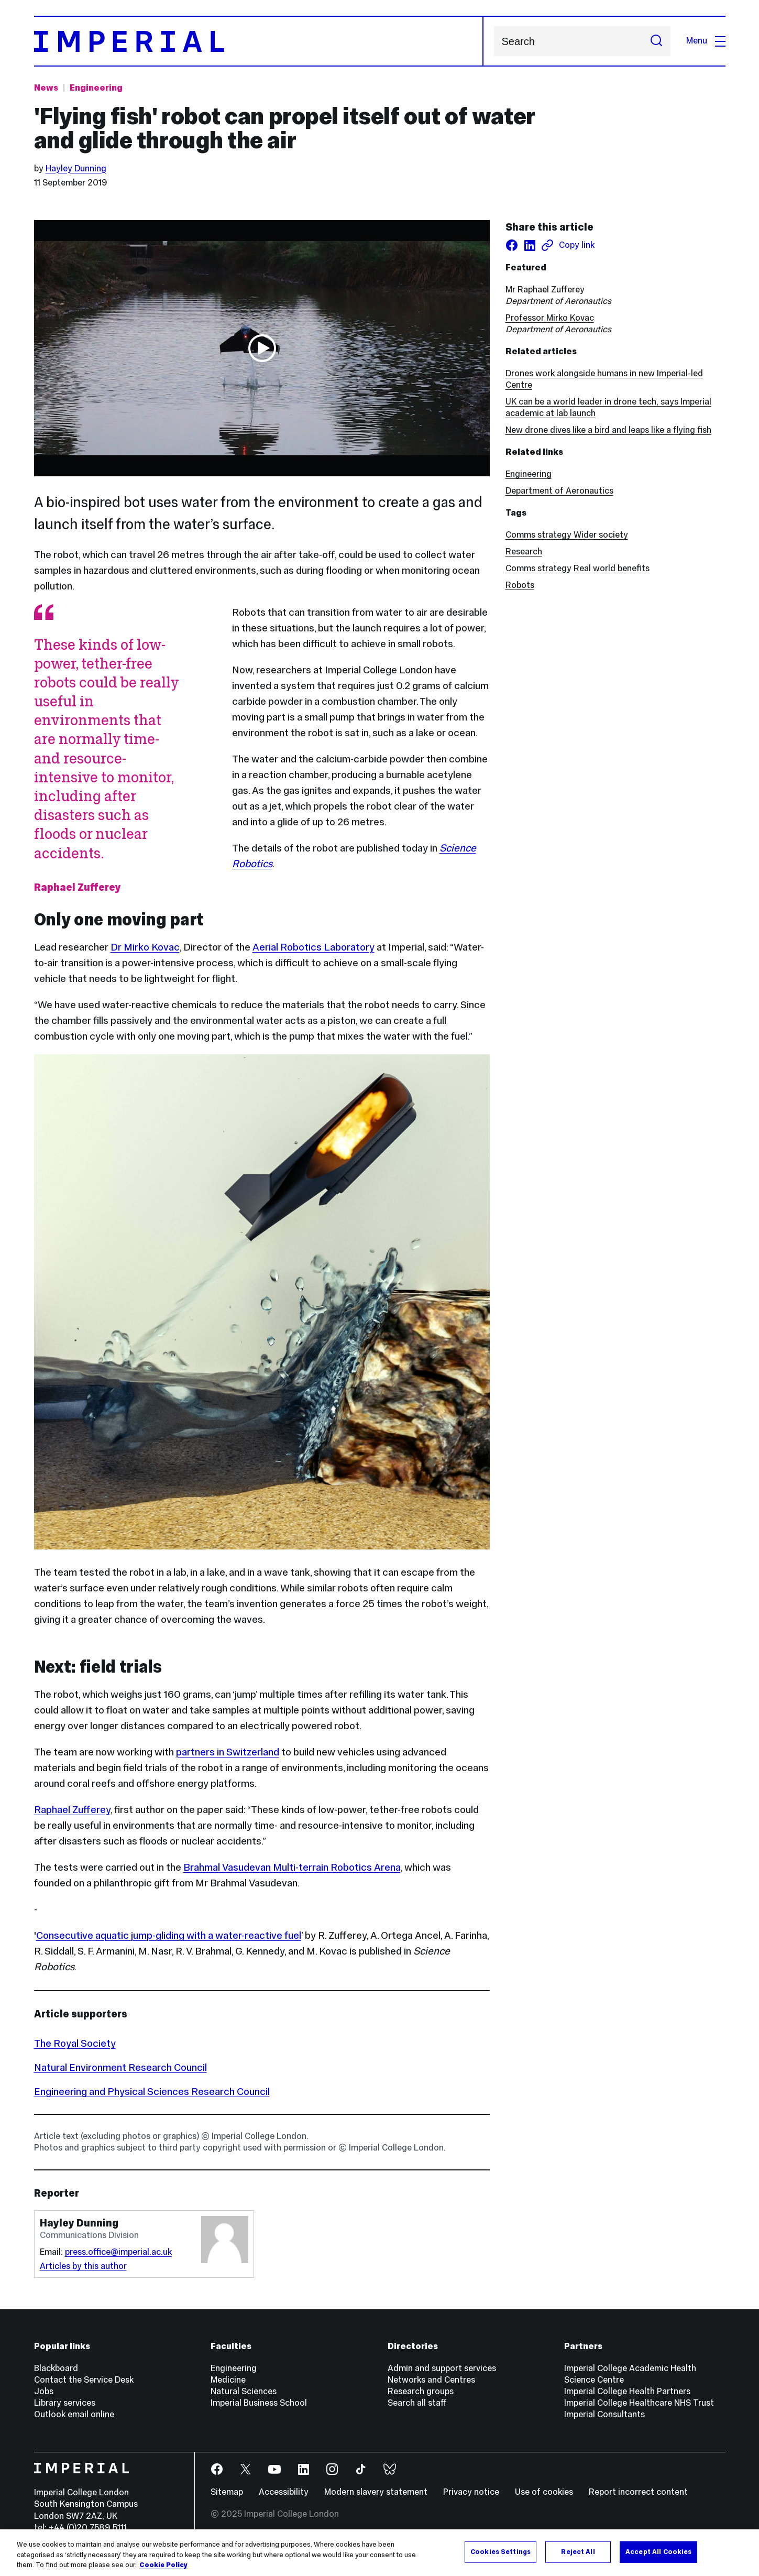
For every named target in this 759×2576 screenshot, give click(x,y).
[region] (379, 2552)
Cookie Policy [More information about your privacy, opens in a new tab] (163, 2565)
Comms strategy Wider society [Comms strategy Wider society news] (566, 534)
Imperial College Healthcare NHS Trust (639, 2402)
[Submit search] (656, 41)
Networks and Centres (431, 2379)
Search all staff (417, 2402)
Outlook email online (74, 2414)
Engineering (528, 473)
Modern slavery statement (375, 2491)
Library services (64, 2402)
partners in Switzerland (227, 1751)
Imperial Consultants (604, 2414)
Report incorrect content (638, 2491)
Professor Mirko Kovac (549, 317)
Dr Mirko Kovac (145, 947)
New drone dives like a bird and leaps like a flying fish (608, 429)
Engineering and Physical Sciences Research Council (152, 2091)
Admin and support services (442, 2368)
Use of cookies (544, 2491)
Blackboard (56, 2368)
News (46, 87)
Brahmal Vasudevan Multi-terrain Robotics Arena (292, 1867)
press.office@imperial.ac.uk (118, 2251)
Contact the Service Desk (84, 2379)
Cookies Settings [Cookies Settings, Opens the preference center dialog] (500, 2551)
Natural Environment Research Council (120, 2067)
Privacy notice (471, 2491)
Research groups (421, 2391)
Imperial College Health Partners (627, 2391)
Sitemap (227, 2491)
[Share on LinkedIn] (529, 245)
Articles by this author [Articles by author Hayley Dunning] (83, 2266)
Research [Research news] (523, 551)
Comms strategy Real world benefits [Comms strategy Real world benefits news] (577, 568)
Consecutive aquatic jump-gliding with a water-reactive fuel (168, 1935)
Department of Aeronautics (559, 490)
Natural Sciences (244, 2391)
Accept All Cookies (658, 2551)
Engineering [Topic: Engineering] (96, 87)
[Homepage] (258, 41)
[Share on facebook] (511, 245)
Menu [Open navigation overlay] (705, 40)
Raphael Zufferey (72, 1809)
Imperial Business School (259, 2402)
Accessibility (284, 2491)
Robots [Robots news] (519, 585)
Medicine (228, 2379)
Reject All (578, 2551)
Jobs (43, 2391)
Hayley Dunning (76, 168)
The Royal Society (75, 2043)
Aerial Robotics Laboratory (313, 947)
